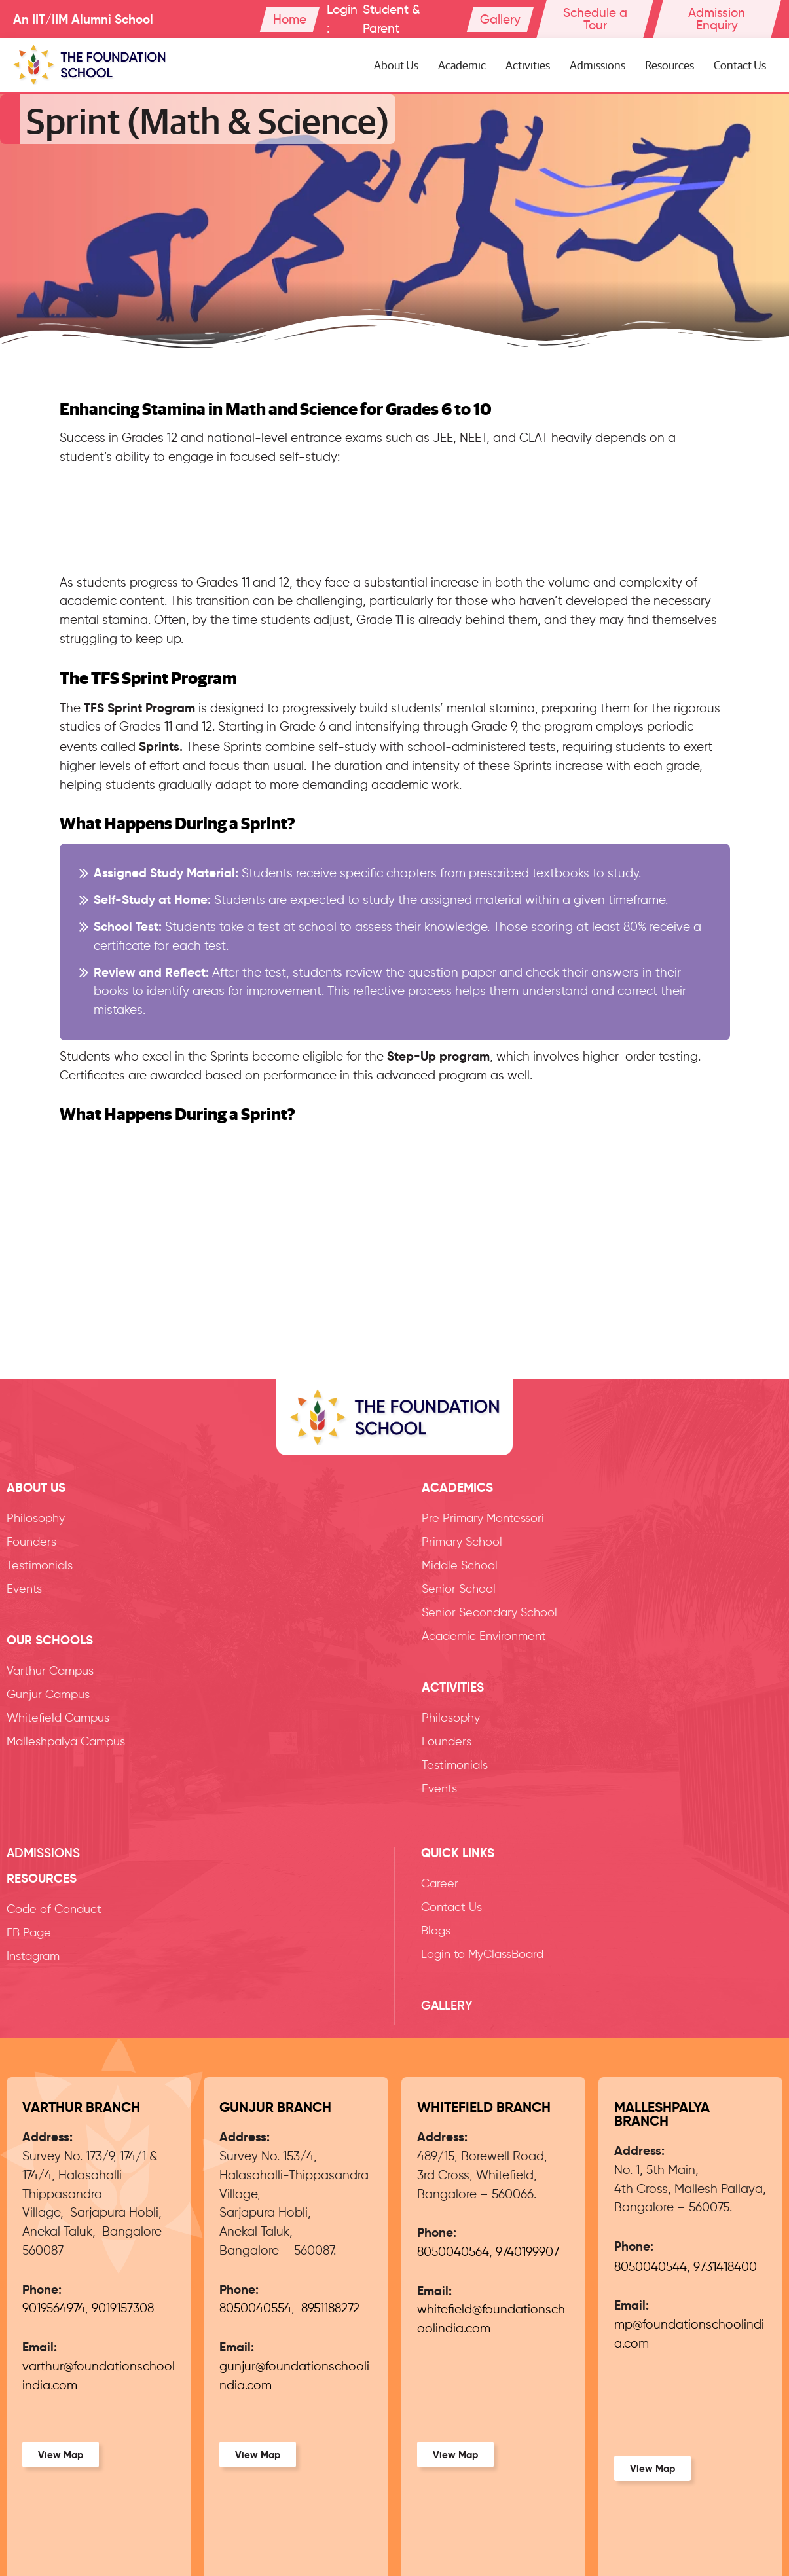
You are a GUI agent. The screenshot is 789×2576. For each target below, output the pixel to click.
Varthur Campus (50, 1671)
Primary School (462, 1542)
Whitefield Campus (58, 1718)
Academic (462, 64)
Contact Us (740, 64)
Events (24, 1589)
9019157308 (123, 2308)
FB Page (29, 1933)
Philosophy (36, 1519)
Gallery (447, 2005)
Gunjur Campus (48, 1695)
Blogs (435, 1931)
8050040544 (650, 2267)
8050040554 (255, 2308)
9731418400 (725, 2267)
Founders (31, 1542)
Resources (669, 64)
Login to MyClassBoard (482, 1955)
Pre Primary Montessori (483, 1519)
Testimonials (40, 1566)
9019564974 (53, 2308)
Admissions (597, 64)
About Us (396, 64)
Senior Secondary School (489, 1613)
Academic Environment (484, 1636)
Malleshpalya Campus (66, 1742)
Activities (527, 64)
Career (439, 1884)
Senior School (459, 1589)
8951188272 (330, 2308)
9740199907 (527, 2252)
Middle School (460, 1566)
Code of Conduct (54, 1909)
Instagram (33, 1957)
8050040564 (453, 2252)
